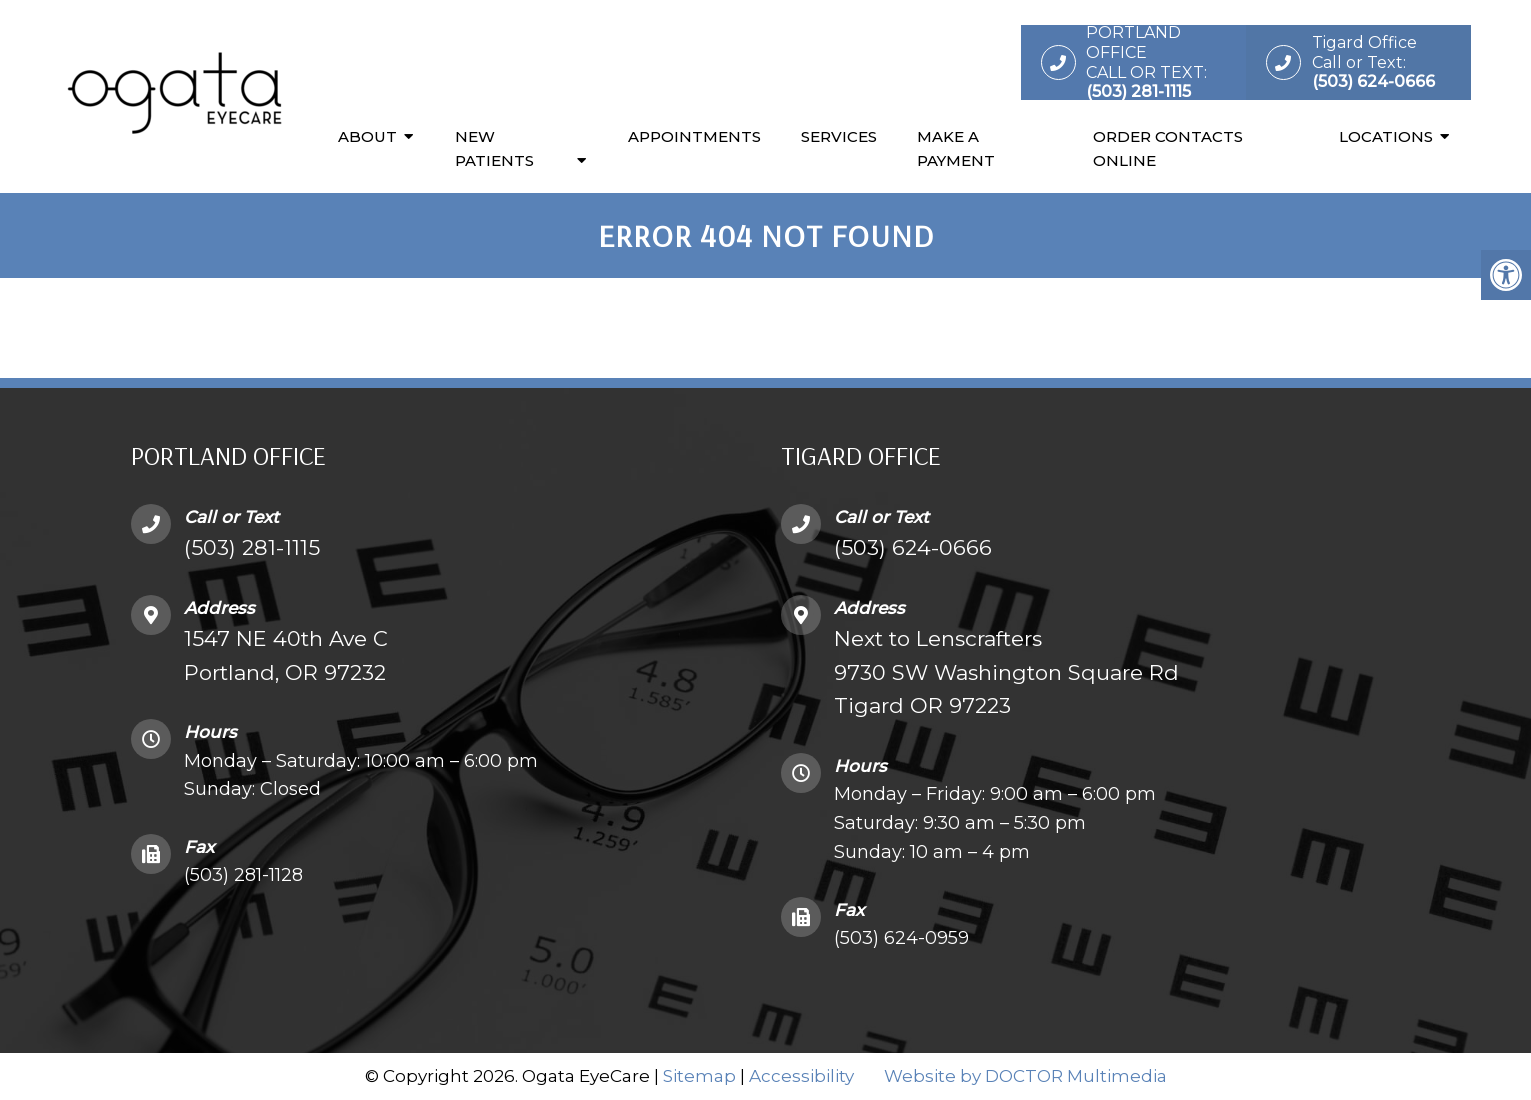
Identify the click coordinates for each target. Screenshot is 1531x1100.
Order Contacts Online (1168, 148)
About (367, 136)
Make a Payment (956, 148)
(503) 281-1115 (252, 547)
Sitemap (699, 1076)
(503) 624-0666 (913, 547)
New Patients (494, 148)
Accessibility (801, 1076)
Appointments (694, 136)
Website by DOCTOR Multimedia (1025, 1076)
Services (839, 136)
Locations (1386, 136)
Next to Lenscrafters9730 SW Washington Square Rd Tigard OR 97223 (1006, 672)
